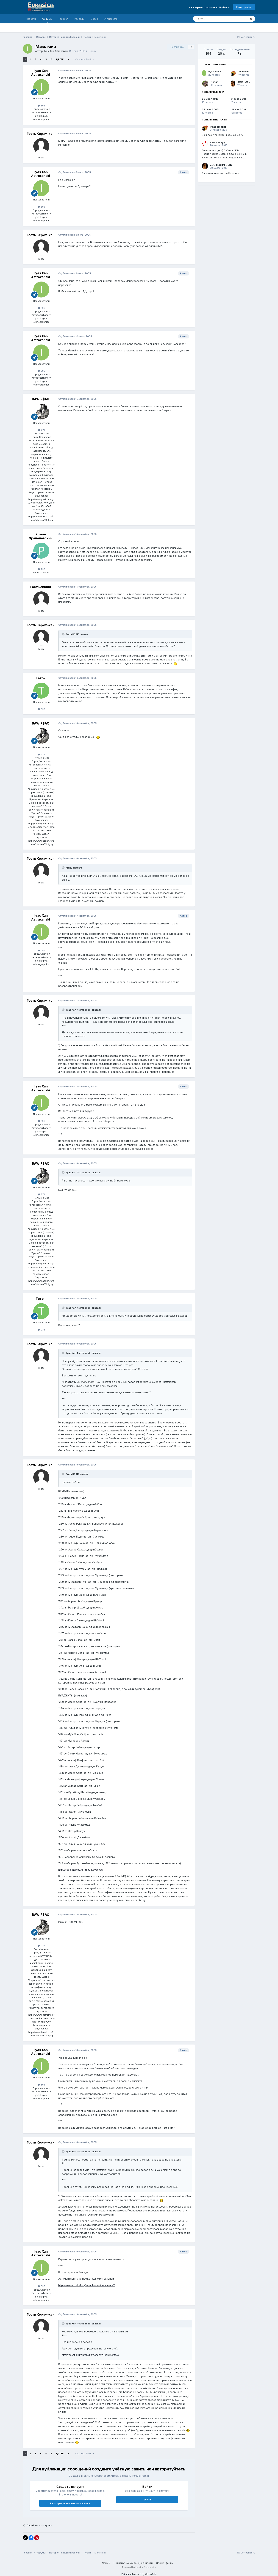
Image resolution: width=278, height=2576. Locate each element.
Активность (111, 18)
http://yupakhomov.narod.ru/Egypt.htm (80, 1869)
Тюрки (92, 51)
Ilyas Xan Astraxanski (56, 51)
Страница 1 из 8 (84, 59)
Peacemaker (245, 71)
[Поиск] (212, 19)
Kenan (214, 81)
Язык (106, 2562)
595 (41, 105)
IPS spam (126, 2574)
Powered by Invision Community (139, 2567)
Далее (59, 59)
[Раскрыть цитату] (63, 634)
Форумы (47, 20)
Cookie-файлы (164, 2562)
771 (41, 430)
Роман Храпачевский (40, 536)
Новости (31, 18)
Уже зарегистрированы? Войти (209, 7)
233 (41, 569)
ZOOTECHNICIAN (247, 81)
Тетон (41, 678)
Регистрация (243, 7)
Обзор (94, 18)
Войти (147, 2499)
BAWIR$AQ (40, 399)
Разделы (79, 18)
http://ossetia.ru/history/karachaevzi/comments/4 (86, 2285)
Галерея (63, 18)
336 (41, 709)
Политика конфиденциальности (133, 2562)
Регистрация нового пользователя (70, 2503)
